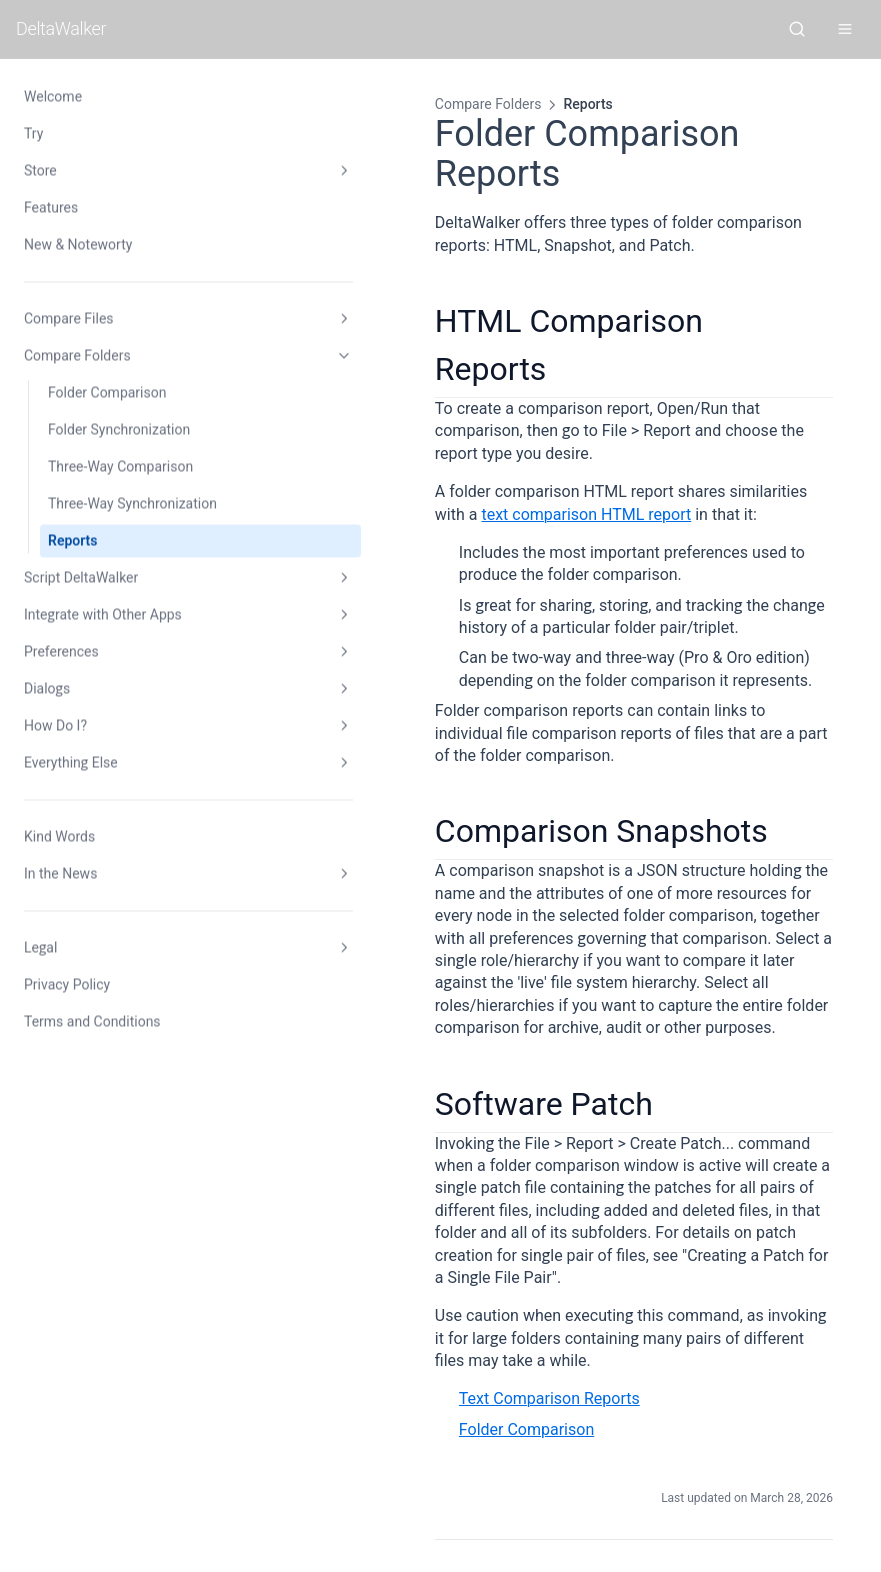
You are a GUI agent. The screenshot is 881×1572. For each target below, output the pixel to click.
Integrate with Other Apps (123, 615)
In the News (123, 874)
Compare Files (123, 319)
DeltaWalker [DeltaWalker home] (61, 28)
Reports (73, 540)
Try (33, 133)
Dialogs (123, 689)
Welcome (53, 96)
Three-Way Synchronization (132, 503)
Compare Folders (123, 356)
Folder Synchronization (119, 429)
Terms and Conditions (92, 1021)
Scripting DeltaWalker (734, 1357)
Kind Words (59, 836)
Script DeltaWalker (123, 578)
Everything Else (123, 763)
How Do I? (123, 726)
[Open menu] (845, 29)
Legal (123, 948)
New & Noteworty (78, 244)
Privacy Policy (67, 984)
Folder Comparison (107, 392)
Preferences (123, 652)
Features (51, 207)
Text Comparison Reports (418, 1154)
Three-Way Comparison (120, 466)
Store (123, 171)
